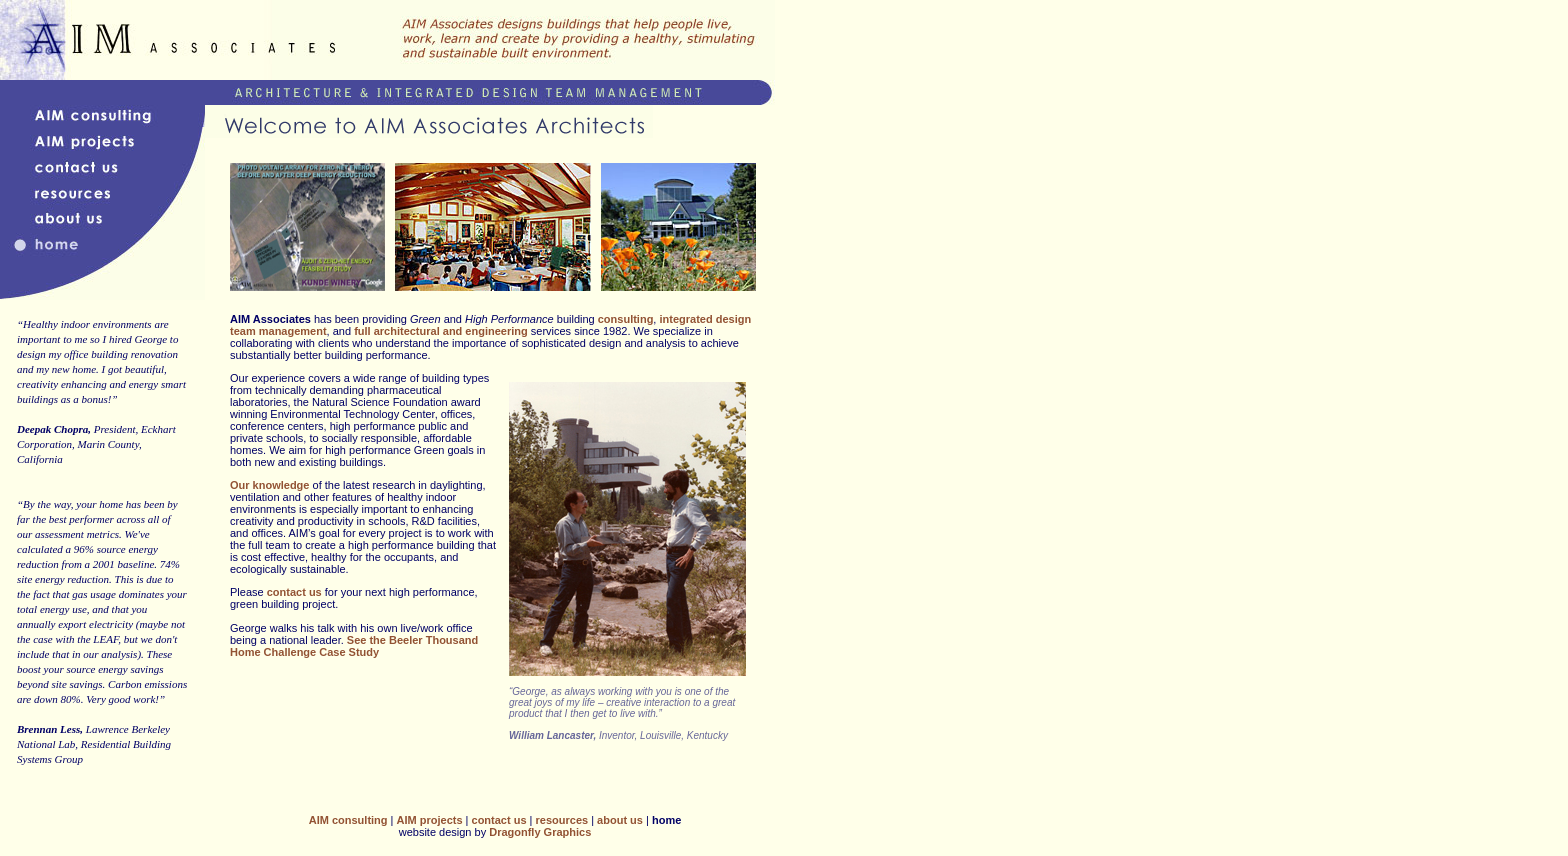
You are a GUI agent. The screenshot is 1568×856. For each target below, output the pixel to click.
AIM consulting (348, 820)
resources (562, 820)
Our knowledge (269, 485)
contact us (294, 592)
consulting (626, 319)
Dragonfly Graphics (540, 832)
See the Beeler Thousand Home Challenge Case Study (354, 646)
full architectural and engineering (441, 331)
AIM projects (430, 820)
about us (620, 820)
